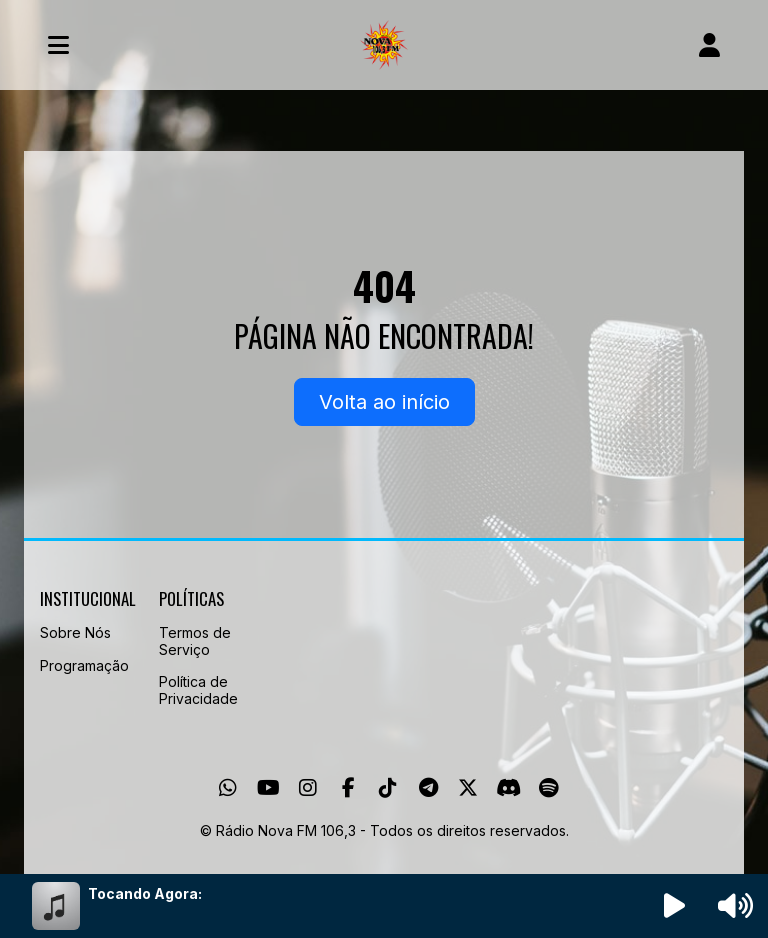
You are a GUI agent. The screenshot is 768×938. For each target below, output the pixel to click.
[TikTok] (388, 788)
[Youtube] (268, 788)
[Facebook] (348, 788)
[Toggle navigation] (58, 45)
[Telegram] (428, 788)
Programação (84, 665)
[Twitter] (468, 788)
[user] (709, 45)
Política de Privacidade (198, 690)
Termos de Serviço (195, 641)
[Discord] (508, 788)
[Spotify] (548, 788)
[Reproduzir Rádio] (675, 906)
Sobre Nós (75, 632)
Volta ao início (384, 402)
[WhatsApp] (228, 788)
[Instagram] (308, 788)
